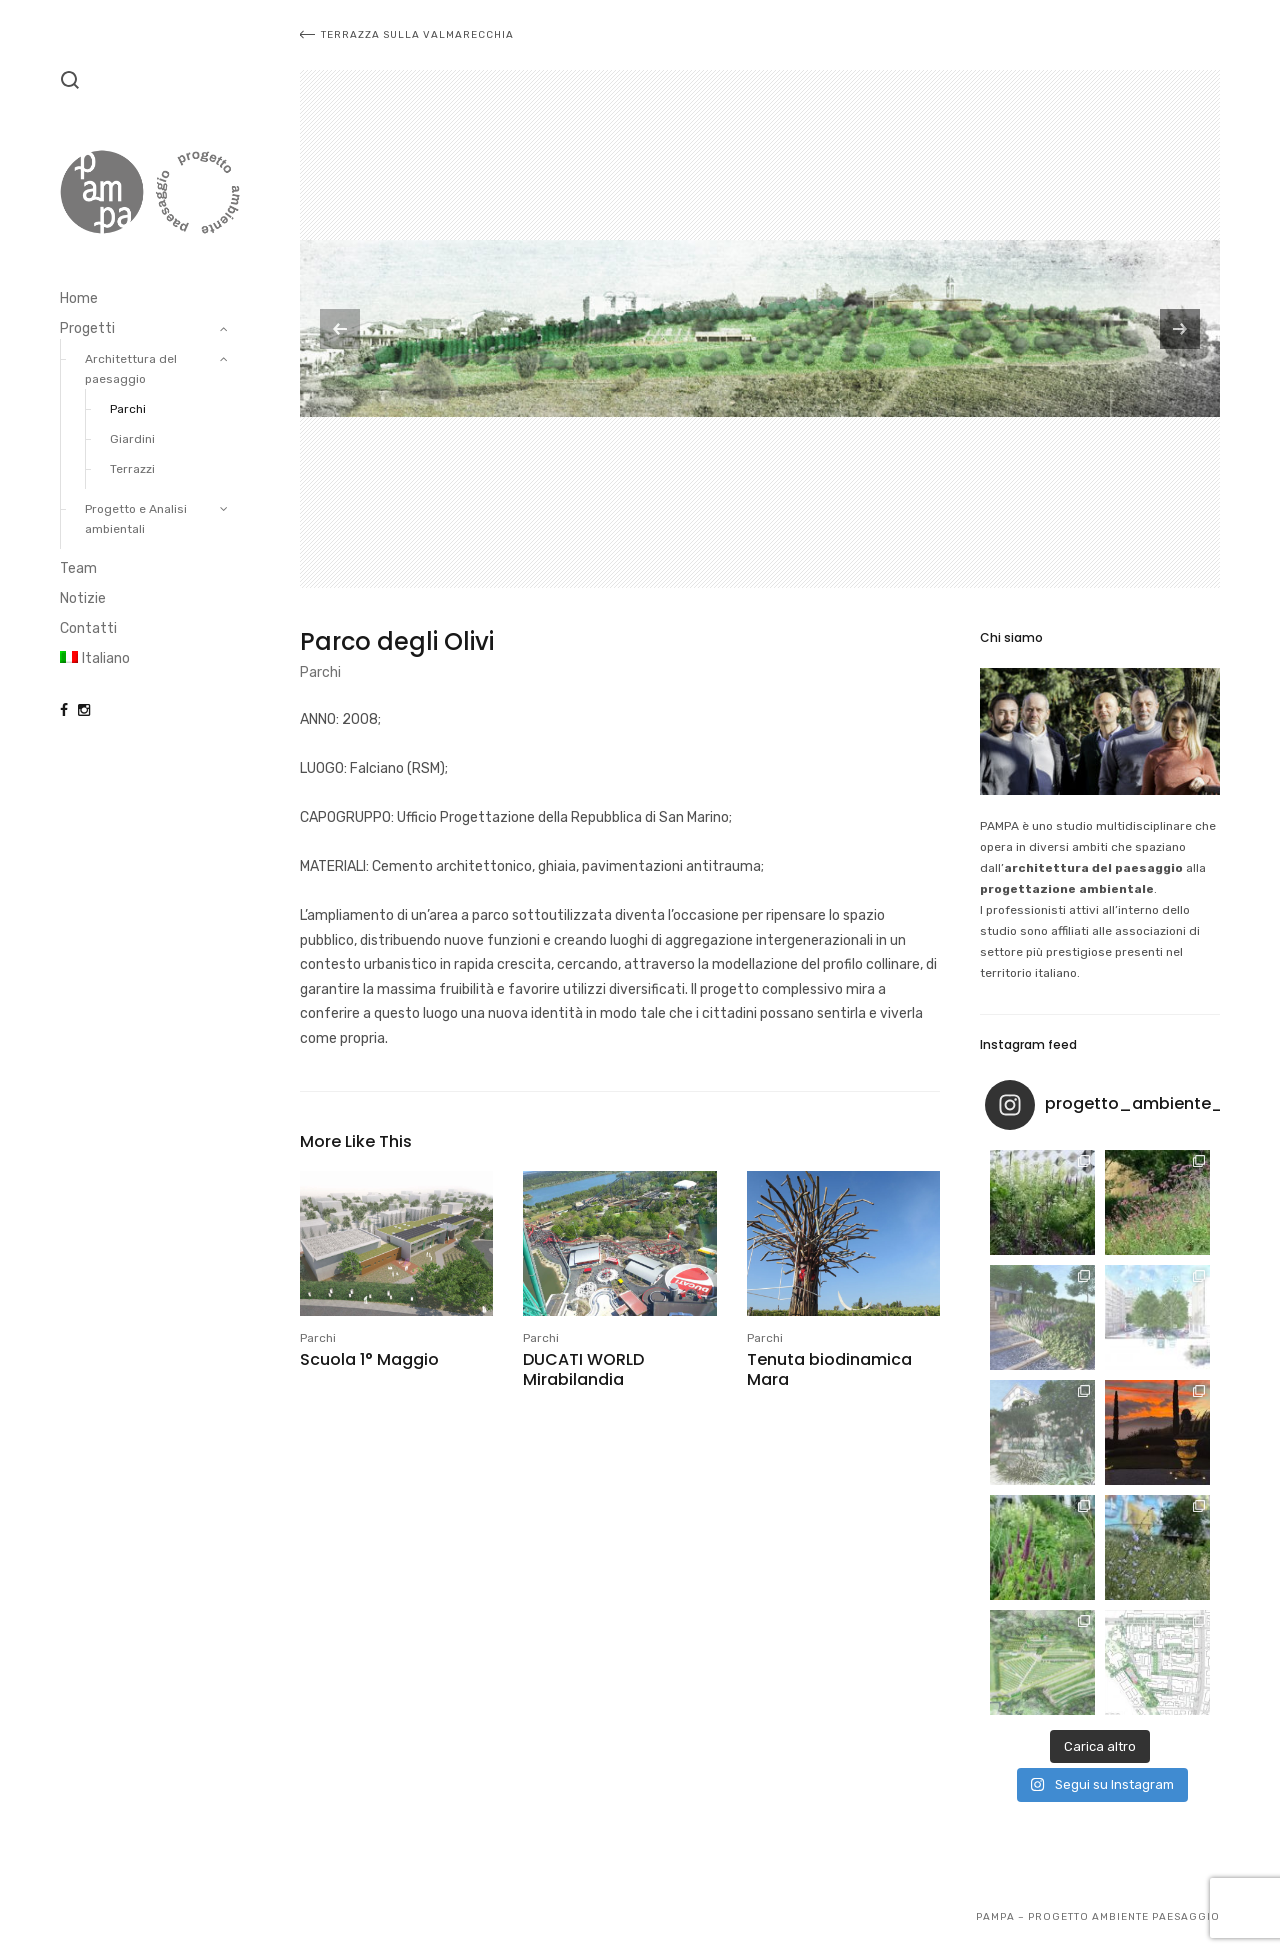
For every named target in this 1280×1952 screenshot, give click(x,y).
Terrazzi (132, 469)
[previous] (340, 329)
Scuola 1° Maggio (369, 1359)
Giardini (132, 439)
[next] (1180, 329)
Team (78, 568)
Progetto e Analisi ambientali (136, 519)
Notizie (83, 598)
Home (79, 298)
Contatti (88, 628)
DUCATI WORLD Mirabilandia (583, 1369)
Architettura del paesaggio (131, 369)
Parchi (128, 409)
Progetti (87, 328)
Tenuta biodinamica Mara (829, 1369)
